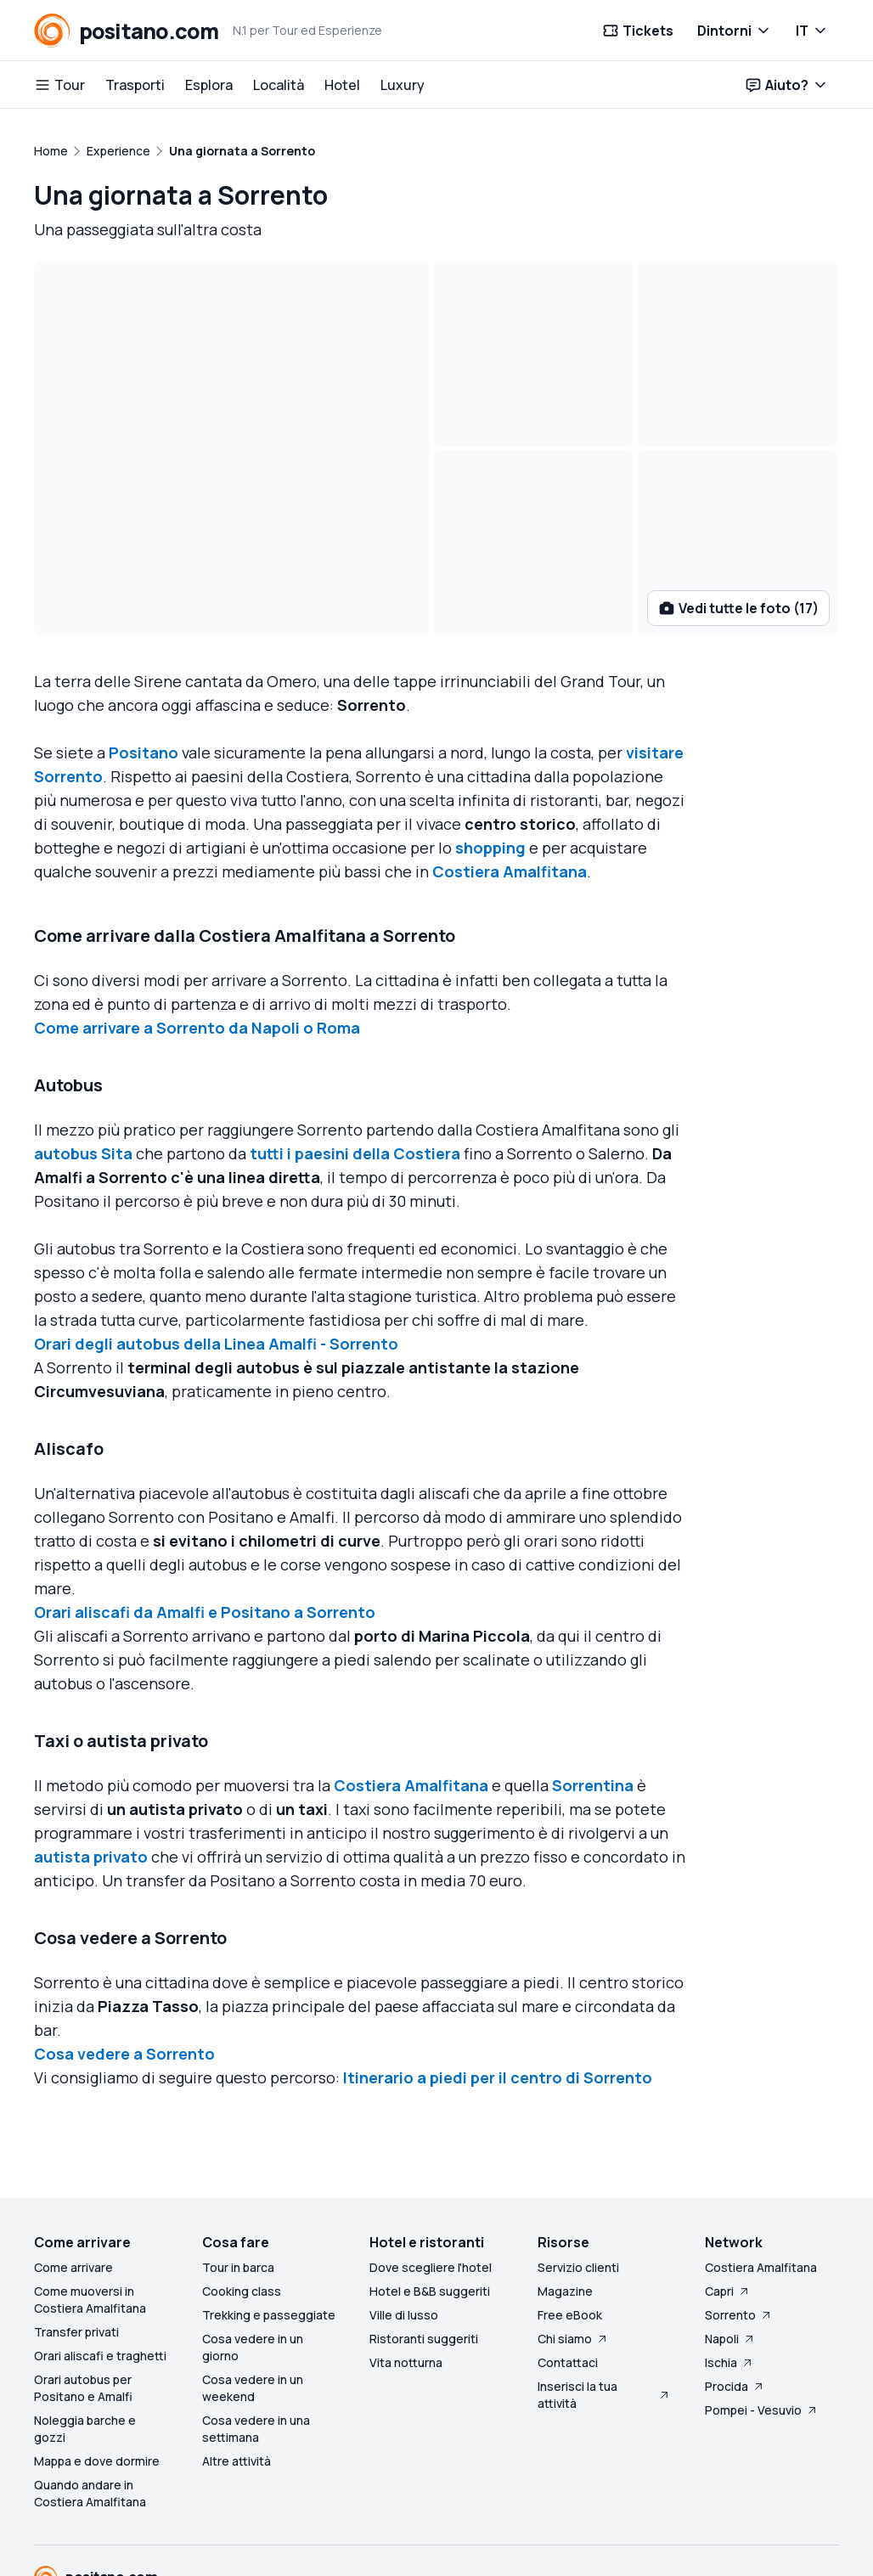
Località (278, 85)
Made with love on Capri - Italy (738, 2553)
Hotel (342, 85)
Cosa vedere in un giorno (252, 2250)
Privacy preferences (412, 2553)
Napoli (730, 2242)
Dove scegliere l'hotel (430, 2170)
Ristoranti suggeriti (423, 2242)
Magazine (565, 2194)
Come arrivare (73, 2170)
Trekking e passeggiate (268, 2218)
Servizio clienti (578, 2170)
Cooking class (241, 2194)
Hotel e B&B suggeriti (429, 2194)
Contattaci (568, 2266)
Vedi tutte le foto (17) (738, 511)
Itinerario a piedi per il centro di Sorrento (497, 1980)
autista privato (91, 1760)
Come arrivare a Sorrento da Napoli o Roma (197, 931)
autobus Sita (83, 1056)
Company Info (319, 2530)
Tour (59, 85)
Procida (735, 2289)
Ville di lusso (403, 2218)
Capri (728, 2194)
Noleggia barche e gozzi (85, 2331)
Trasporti (135, 85)
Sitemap (396, 2530)
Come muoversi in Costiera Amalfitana (90, 2202)
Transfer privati (76, 2235)
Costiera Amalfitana (509, 774)
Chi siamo (573, 2242)
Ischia (729, 2266)
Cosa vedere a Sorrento (124, 1957)
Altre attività (236, 2364)
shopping (490, 751)
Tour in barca (238, 2170)
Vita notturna (405, 2266)
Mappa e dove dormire (97, 2364)
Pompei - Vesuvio (762, 2313)
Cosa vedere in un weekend (252, 2291)
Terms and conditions (95, 2553)
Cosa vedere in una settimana (256, 2331)
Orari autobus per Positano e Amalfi (83, 2291)
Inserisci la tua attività (605, 2297)
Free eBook (570, 2218)
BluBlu (93, 2506)
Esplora (209, 85)
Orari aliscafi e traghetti (100, 2259)
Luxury (402, 85)
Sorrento (739, 2218)
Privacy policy (210, 2553)
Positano (143, 655)
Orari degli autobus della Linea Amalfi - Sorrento (216, 1247)
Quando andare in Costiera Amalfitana (90, 2396)
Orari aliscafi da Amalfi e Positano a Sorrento (204, 1515)
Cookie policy (302, 2553)
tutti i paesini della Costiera (355, 1056)
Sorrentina (593, 1688)
